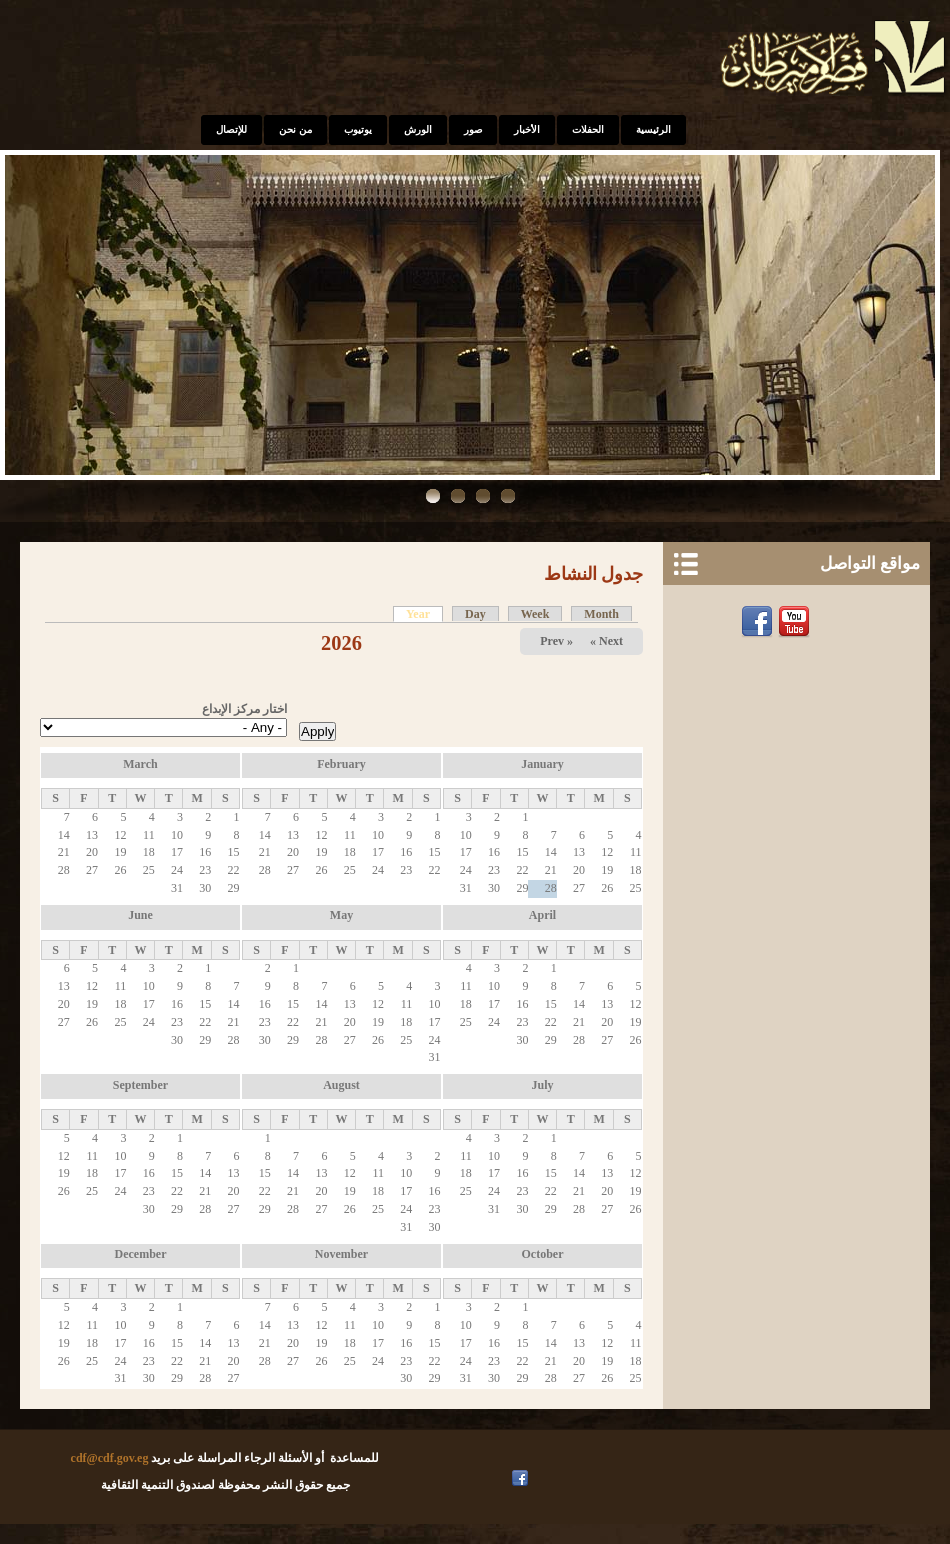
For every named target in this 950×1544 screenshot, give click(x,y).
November (341, 1254)
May (341, 915)
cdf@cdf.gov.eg (110, 1458)
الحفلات (588, 129)
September (140, 1085)
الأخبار (527, 129)
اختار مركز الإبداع (244, 709)
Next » (606, 641)
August (341, 1085)
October (543, 1254)
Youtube (796, 622)
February (341, 764)
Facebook (759, 622)
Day (475, 614)
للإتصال (231, 129)
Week (535, 614)
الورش (418, 129)
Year (411, 614)
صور (473, 129)
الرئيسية (653, 129)
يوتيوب (358, 129)
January (542, 764)
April (542, 915)
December (141, 1254)
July (542, 1085)
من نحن (295, 129)
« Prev (556, 641)
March (140, 764)
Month (601, 614)
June (140, 915)
